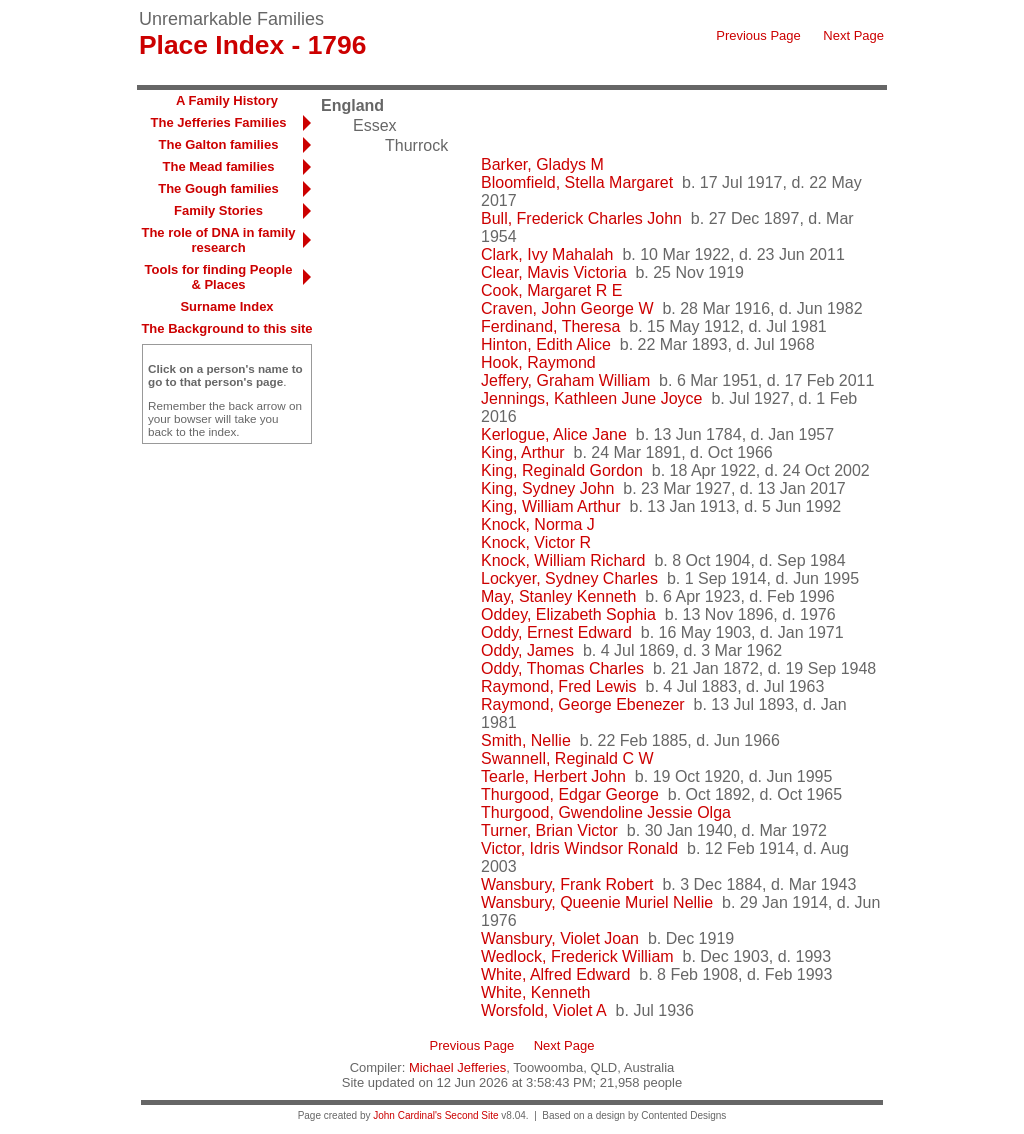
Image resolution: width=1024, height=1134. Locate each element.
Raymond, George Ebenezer (583, 704)
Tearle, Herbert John (553, 776)
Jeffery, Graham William (565, 380)
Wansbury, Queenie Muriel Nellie (597, 902)
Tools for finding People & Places (219, 277)
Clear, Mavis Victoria (554, 272)
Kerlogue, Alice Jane (554, 434)
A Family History (227, 100)
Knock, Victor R (536, 542)
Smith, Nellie (526, 740)
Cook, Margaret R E (551, 290)
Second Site (472, 1115)
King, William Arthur (551, 506)
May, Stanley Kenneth (558, 596)
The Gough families (218, 188)
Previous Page (758, 35)
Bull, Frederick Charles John (581, 218)
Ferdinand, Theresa (550, 326)
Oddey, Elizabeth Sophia (568, 614)
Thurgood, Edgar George (570, 794)
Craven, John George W (567, 308)
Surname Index (226, 306)
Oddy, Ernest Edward (556, 632)
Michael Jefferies (457, 1067)
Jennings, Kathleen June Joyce (591, 398)
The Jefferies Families (219, 122)
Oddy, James (527, 650)
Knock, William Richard (563, 560)
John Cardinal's (407, 1115)
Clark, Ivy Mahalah (547, 254)
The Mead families (219, 166)
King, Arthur (523, 452)
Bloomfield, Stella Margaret (577, 182)
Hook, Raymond (538, 362)
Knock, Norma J (538, 524)
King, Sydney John (547, 488)
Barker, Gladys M (542, 164)
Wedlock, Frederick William (577, 956)
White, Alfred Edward (555, 974)
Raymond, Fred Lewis (559, 686)
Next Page (853, 35)
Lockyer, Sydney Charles (569, 578)
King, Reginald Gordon (562, 470)
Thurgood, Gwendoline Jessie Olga (606, 812)
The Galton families (219, 144)
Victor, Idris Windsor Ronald (579, 848)
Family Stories (218, 210)
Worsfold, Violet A (544, 1010)
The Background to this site (226, 328)
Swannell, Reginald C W (567, 758)
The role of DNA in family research (218, 240)
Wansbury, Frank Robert (567, 884)
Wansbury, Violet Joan (560, 938)
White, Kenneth (535, 992)
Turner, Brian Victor (549, 830)
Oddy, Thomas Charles (562, 668)
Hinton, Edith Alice (546, 344)
